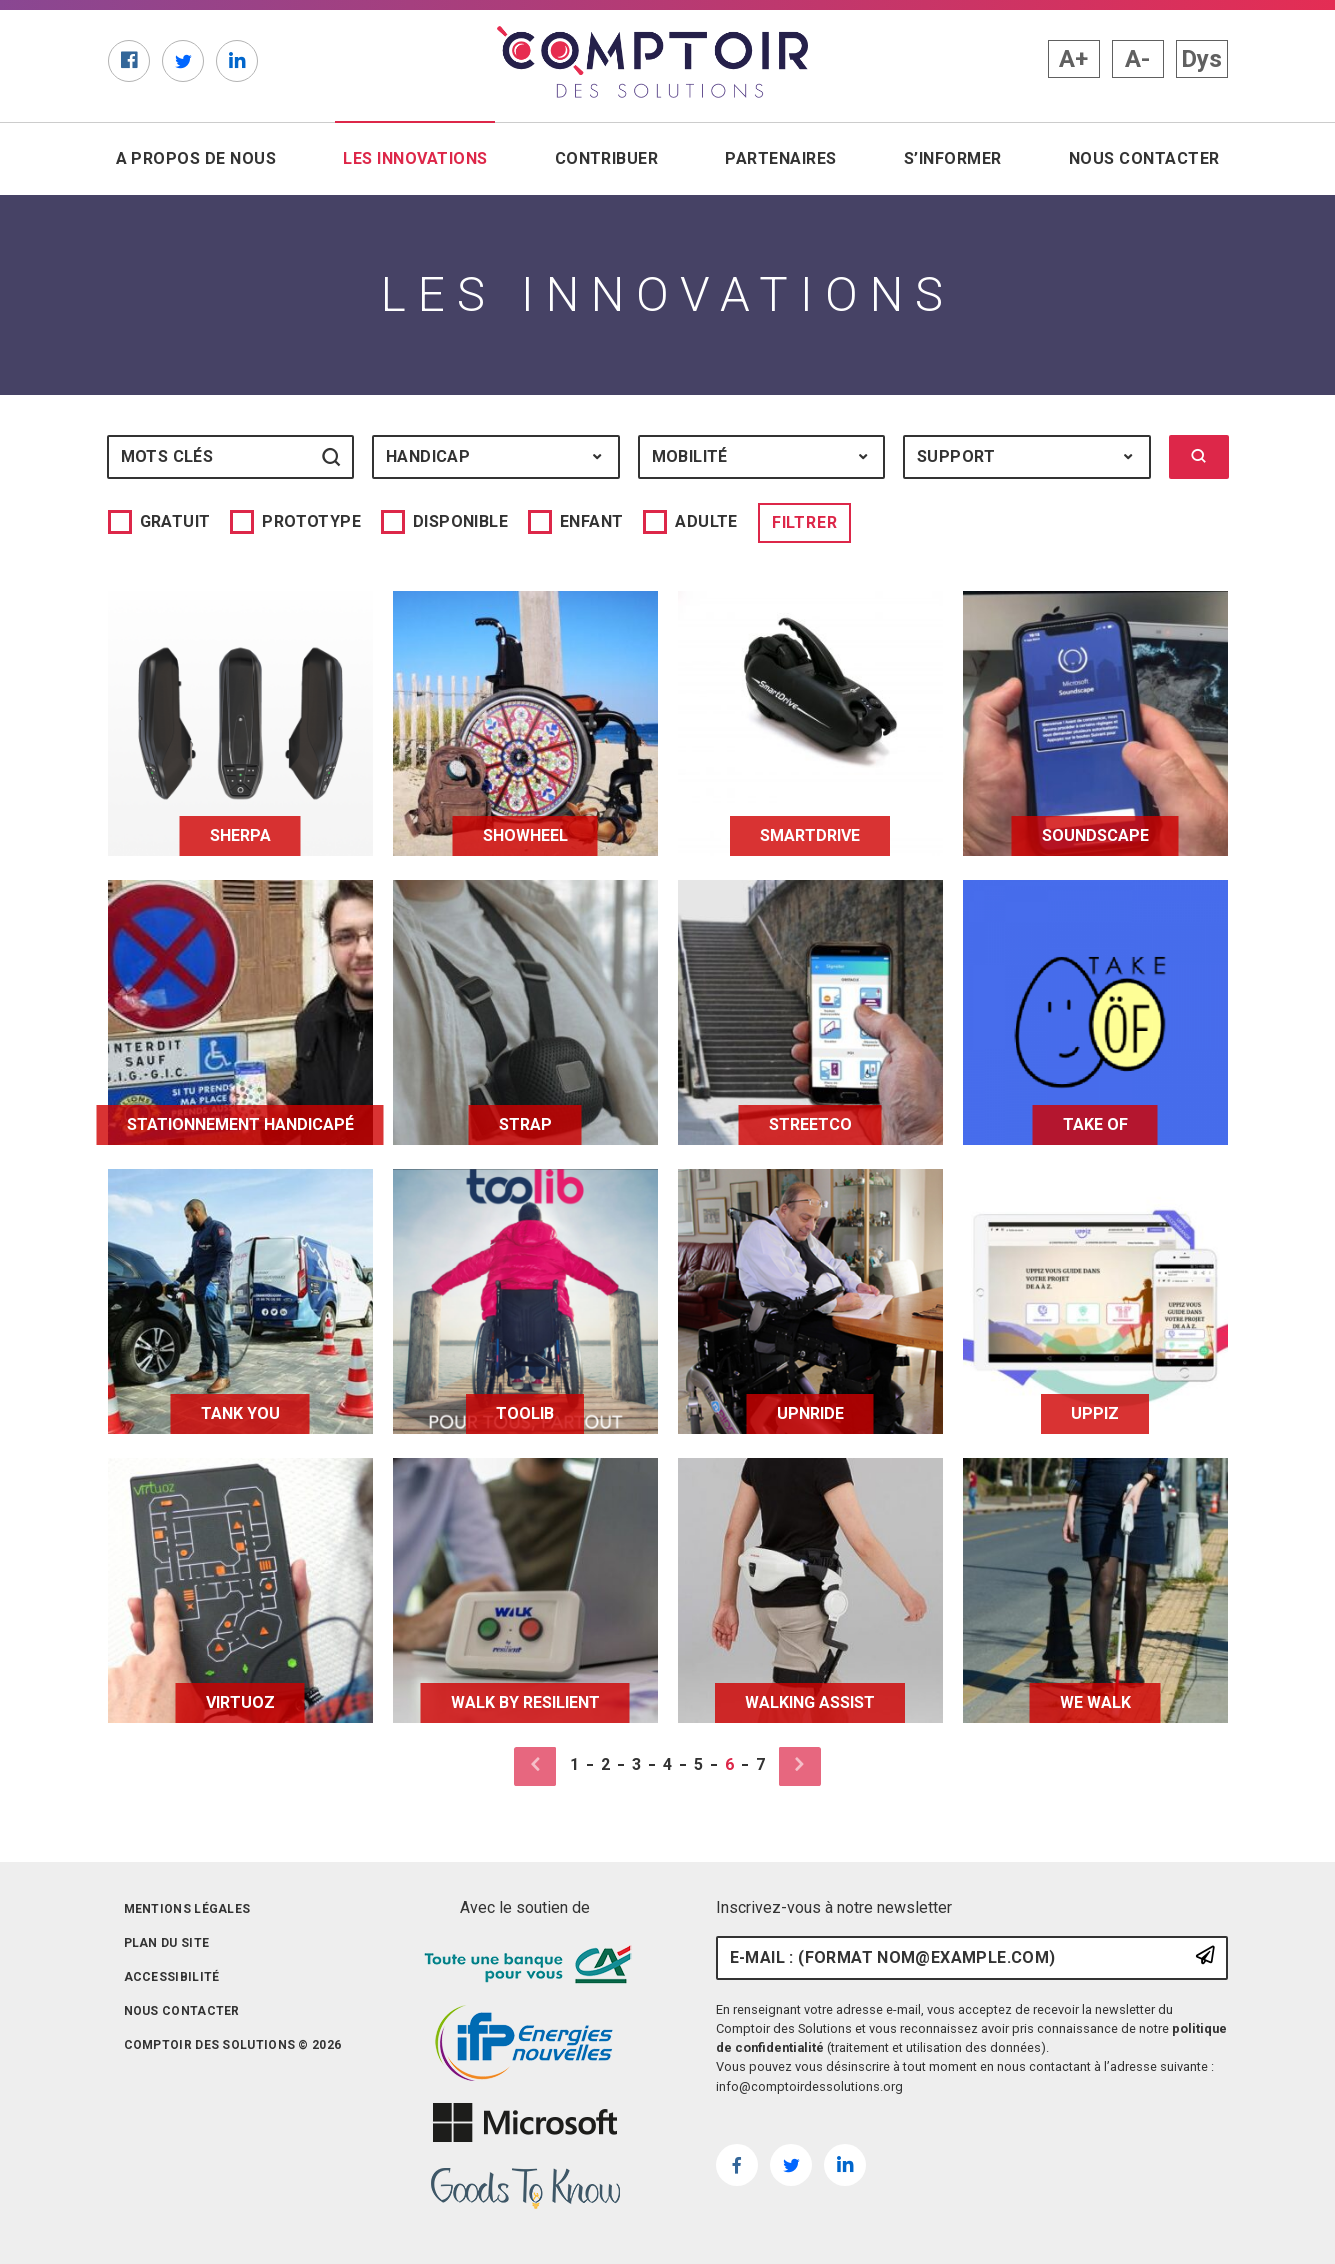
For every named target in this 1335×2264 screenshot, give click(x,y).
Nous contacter (1144, 158)
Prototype (311, 521)
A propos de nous (196, 158)
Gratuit (175, 521)
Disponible (460, 521)
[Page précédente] (543, 1766)
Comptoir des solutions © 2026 (233, 2045)
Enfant (591, 521)
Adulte (706, 521)
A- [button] (1137, 59)
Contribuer (607, 158)
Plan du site (167, 1943)
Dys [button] (1201, 59)
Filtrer (805, 522)
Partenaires (780, 158)
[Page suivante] (791, 1766)
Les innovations (419, 157)
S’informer (953, 158)
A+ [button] (1073, 59)
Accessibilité (172, 1977)
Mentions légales (187, 1909)
